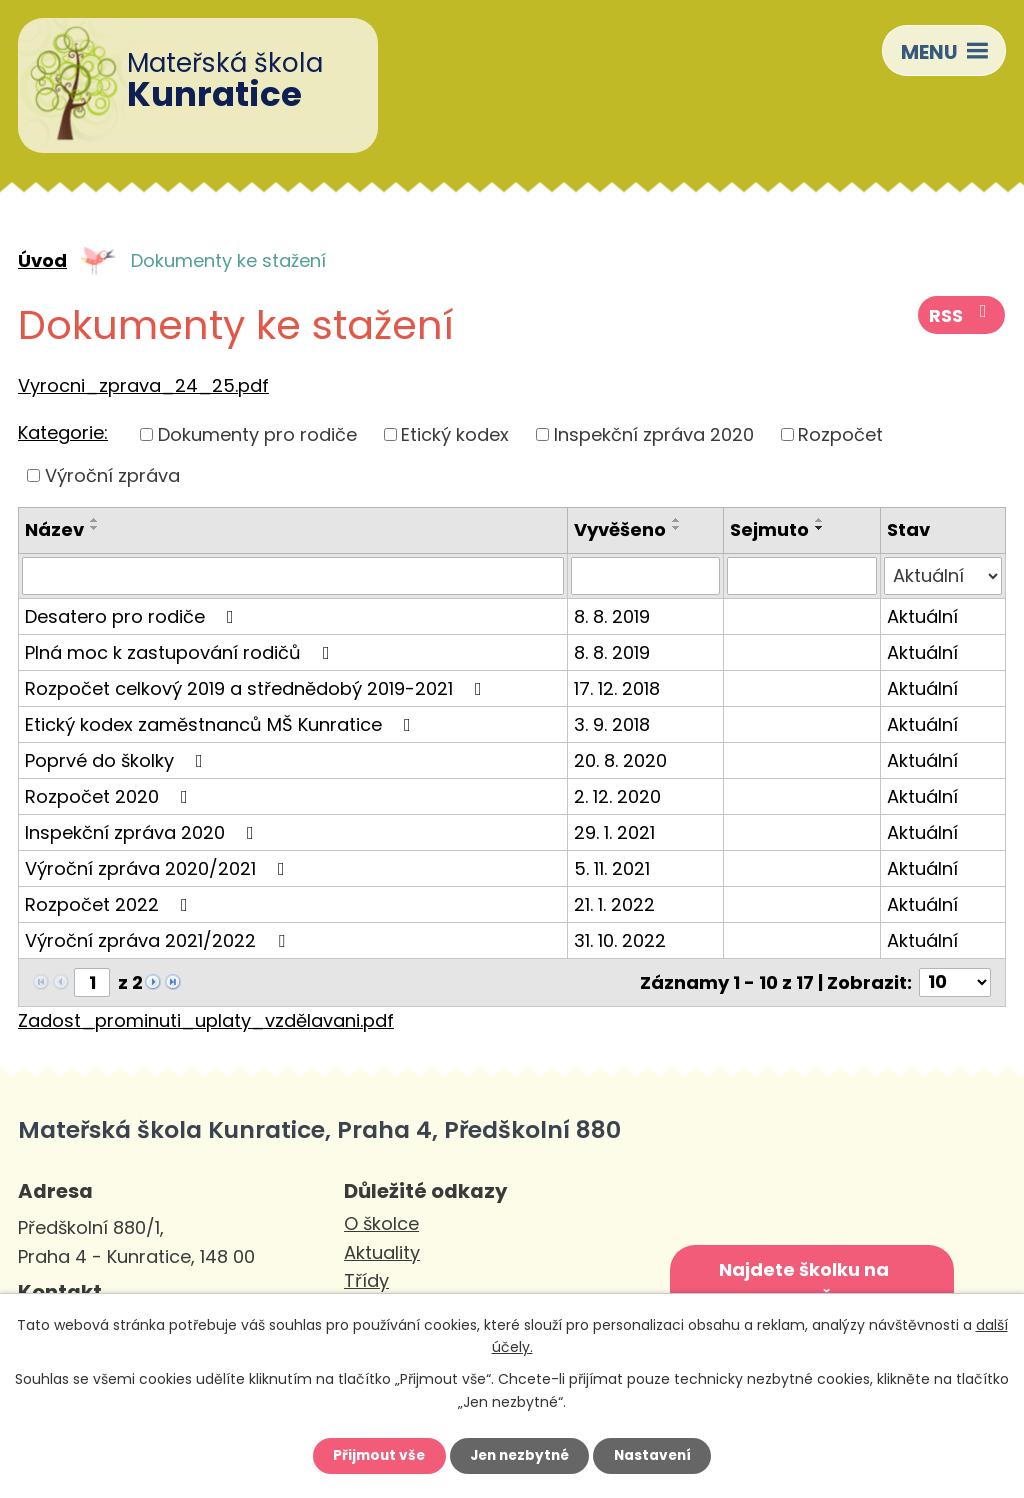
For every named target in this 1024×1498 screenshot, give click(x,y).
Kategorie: (63, 432)
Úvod (42, 260)
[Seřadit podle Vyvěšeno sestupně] (677, 528)
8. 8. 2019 (612, 616)
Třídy (366, 1280)
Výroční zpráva (112, 475)
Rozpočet (840, 434)
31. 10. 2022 (620, 940)
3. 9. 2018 (612, 724)
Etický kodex (455, 434)
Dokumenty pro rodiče (257, 434)
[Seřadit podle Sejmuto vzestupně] (820, 520)
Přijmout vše (373, 1455)
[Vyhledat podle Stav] (943, 576)
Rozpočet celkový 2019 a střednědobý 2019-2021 (257, 688)
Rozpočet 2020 (110, 796)
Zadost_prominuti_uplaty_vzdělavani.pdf (206, 1020)
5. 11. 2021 (612, 868)
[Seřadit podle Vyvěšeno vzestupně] (677, 520)
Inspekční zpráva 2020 (654, 434)
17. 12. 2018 (617, 688)
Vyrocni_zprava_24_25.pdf (143, 385)
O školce (381, 1223)
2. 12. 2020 (617, 796)
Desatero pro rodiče (133, 616)
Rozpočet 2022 (110, 904)
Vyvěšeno (620, 529)
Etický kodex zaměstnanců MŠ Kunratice (222, 724)
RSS (963, 317)
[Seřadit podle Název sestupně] (95, 528)
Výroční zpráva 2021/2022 (159, 940)
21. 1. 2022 (614, 904)
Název (54, 529)
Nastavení (658, 1455)
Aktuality (382, 1252)
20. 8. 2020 (620, 760)
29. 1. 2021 (614, 832)
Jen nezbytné (519, 1455)
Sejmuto (769, 529)
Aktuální (922, 616)
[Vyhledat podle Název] (293, 576)
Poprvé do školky (118, 760)
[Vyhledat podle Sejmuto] (801, 576)
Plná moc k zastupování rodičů (181, 652)
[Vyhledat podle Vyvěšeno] (645, 576)
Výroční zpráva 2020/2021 (159, 868)
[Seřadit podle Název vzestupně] (95, 520)
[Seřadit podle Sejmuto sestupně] (820, 528)
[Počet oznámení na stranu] (955, 982)
